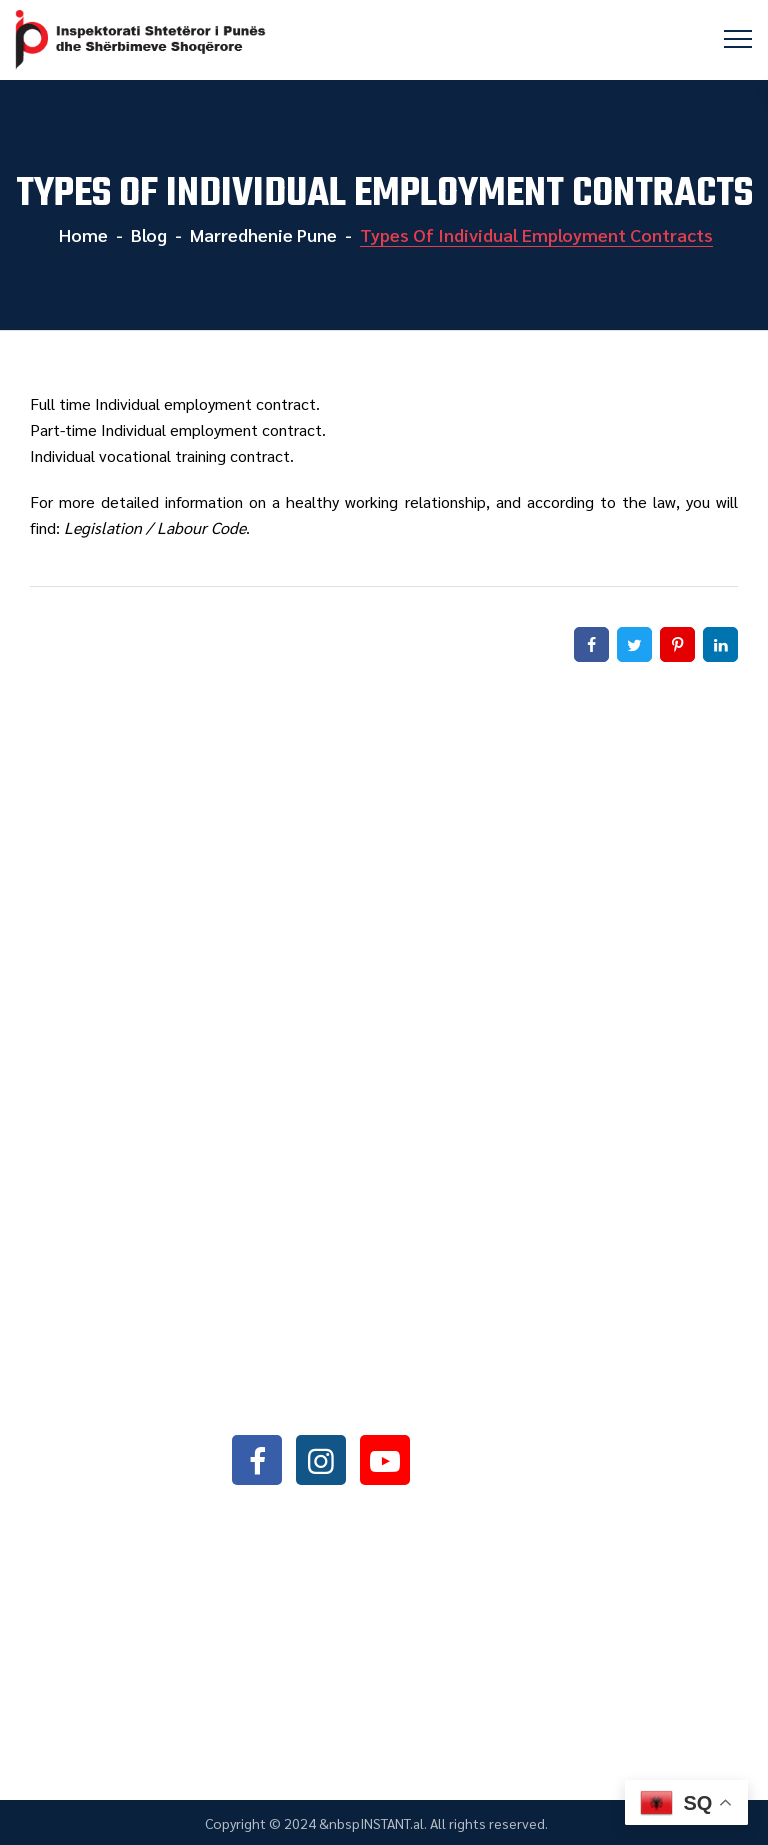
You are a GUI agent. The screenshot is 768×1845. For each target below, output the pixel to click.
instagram (321, 1459)
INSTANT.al (392, 1823)
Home (81, 234)
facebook (257, 1459)
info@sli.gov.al (354, 1405)
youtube (385, 1459)
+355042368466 (350, 1353)
